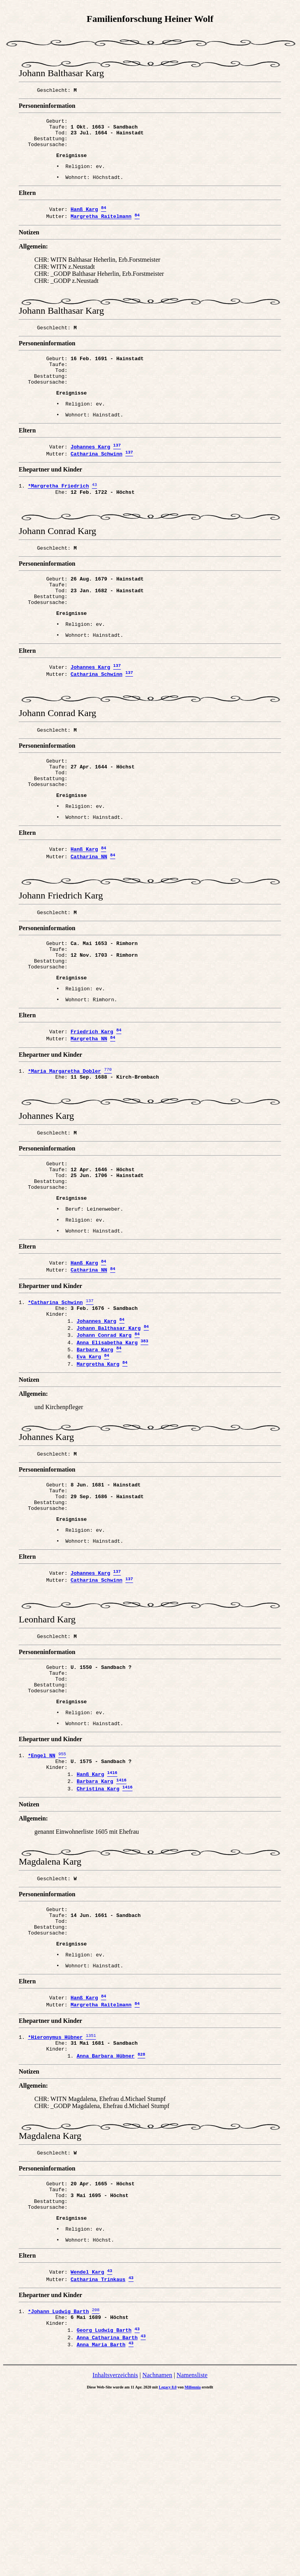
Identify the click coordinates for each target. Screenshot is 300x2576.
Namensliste (192, 2555)
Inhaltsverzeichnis (115, 2555)
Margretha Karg (98, 1472)
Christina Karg (98, 1931)
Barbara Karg (95, 1455)
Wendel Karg (87, 2444)
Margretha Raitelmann (101, 229)
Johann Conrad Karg (104, 1439)
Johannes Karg (90, 471)
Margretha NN (89, 1116)
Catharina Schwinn (97, 479)
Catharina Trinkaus (98, 2452)
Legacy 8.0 (168, 2567)
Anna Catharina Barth (107, 2516)
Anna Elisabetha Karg (107, 1447)
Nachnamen (157, 2555)
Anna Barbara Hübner (105, 2216)
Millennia (193, 2567)
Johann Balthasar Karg (109, 1430)
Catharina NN (89, 917)
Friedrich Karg (92, 1107)
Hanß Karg (84, 220)
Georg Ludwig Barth (104, 2508)
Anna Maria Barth (101, 2524)
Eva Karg (89, 1464)
